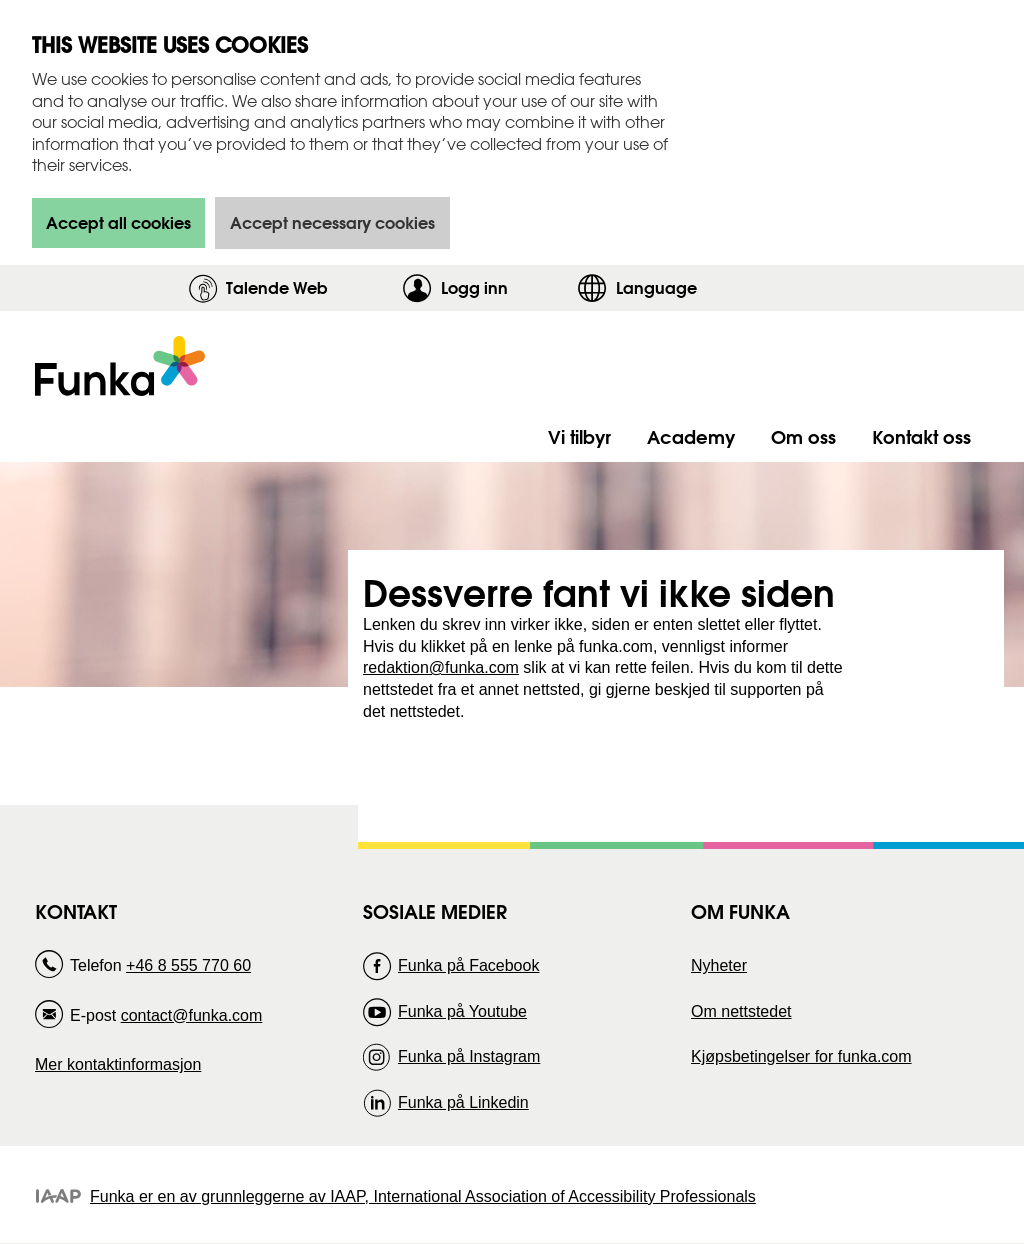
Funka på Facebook (468, 965)
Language (656, 287)
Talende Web (277, 287)
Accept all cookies (118, 222)
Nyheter (719, 965)
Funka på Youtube (462, 1011)
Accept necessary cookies (332, 222)
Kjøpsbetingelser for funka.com (801, 1056)
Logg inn (504, 287)
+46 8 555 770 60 (188, 965)
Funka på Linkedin (463, 1102)
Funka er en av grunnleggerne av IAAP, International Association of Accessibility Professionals (423, 1196)
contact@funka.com (192, 1015)
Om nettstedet (741, 1011)
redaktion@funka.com (441, 667)
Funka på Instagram (469, 1056)
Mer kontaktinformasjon (118, 1064)
